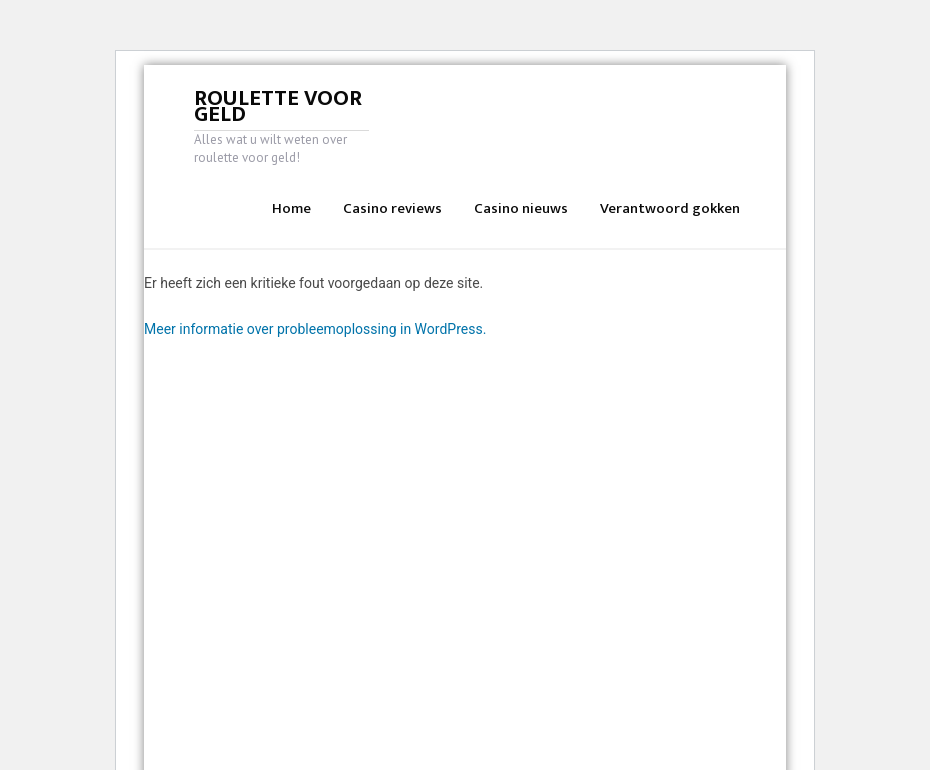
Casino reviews (392, 208)
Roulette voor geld (278, 106)
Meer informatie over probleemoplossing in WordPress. (315, 329)
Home (291, 208)
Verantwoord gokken (670, 208)
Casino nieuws (521, 208)
